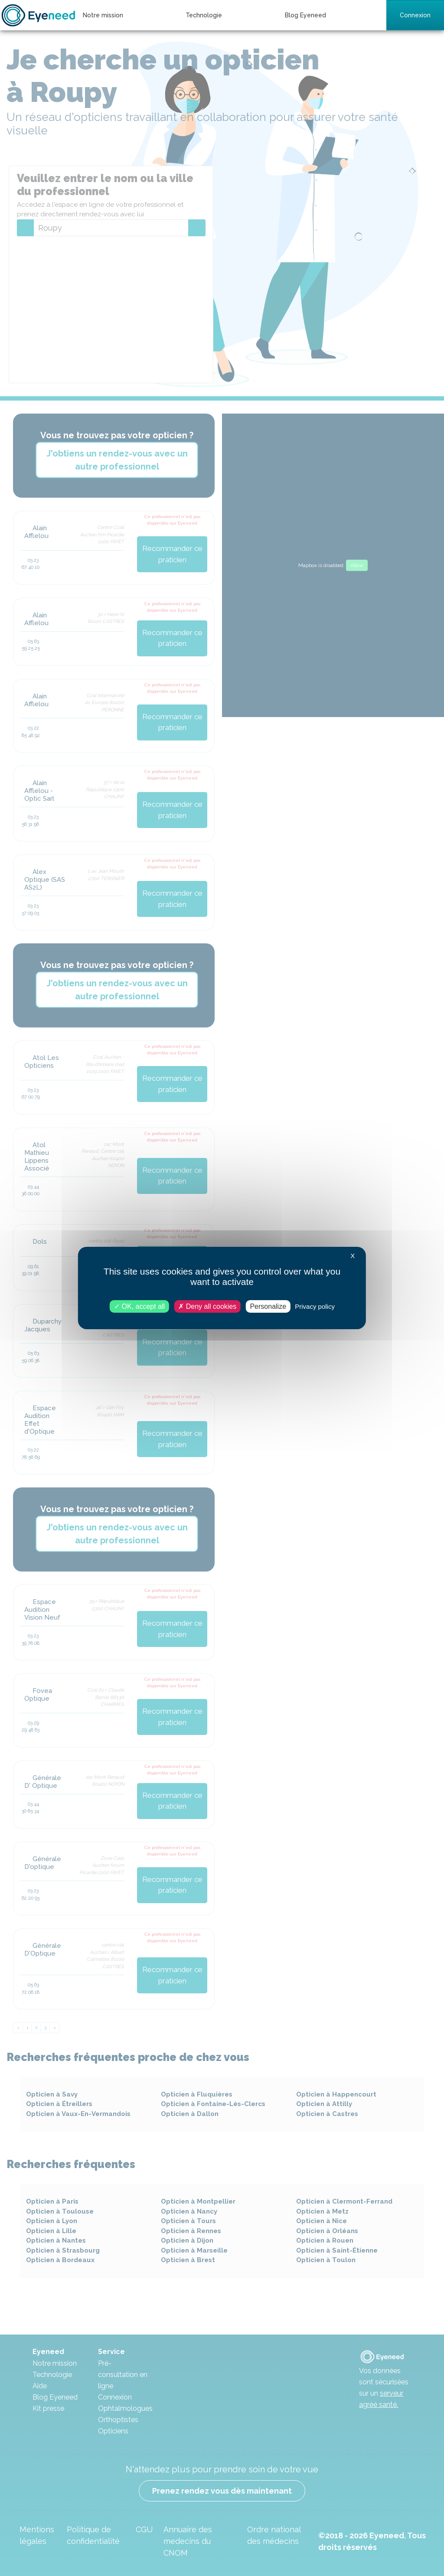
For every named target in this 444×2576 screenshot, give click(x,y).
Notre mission (103, 15)
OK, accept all (139, 1306)
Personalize (268, 1306)
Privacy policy (315, 1306)
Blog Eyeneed (305, 15)
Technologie (204, 15)
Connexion (415, 15)
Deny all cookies (207, 1306)
